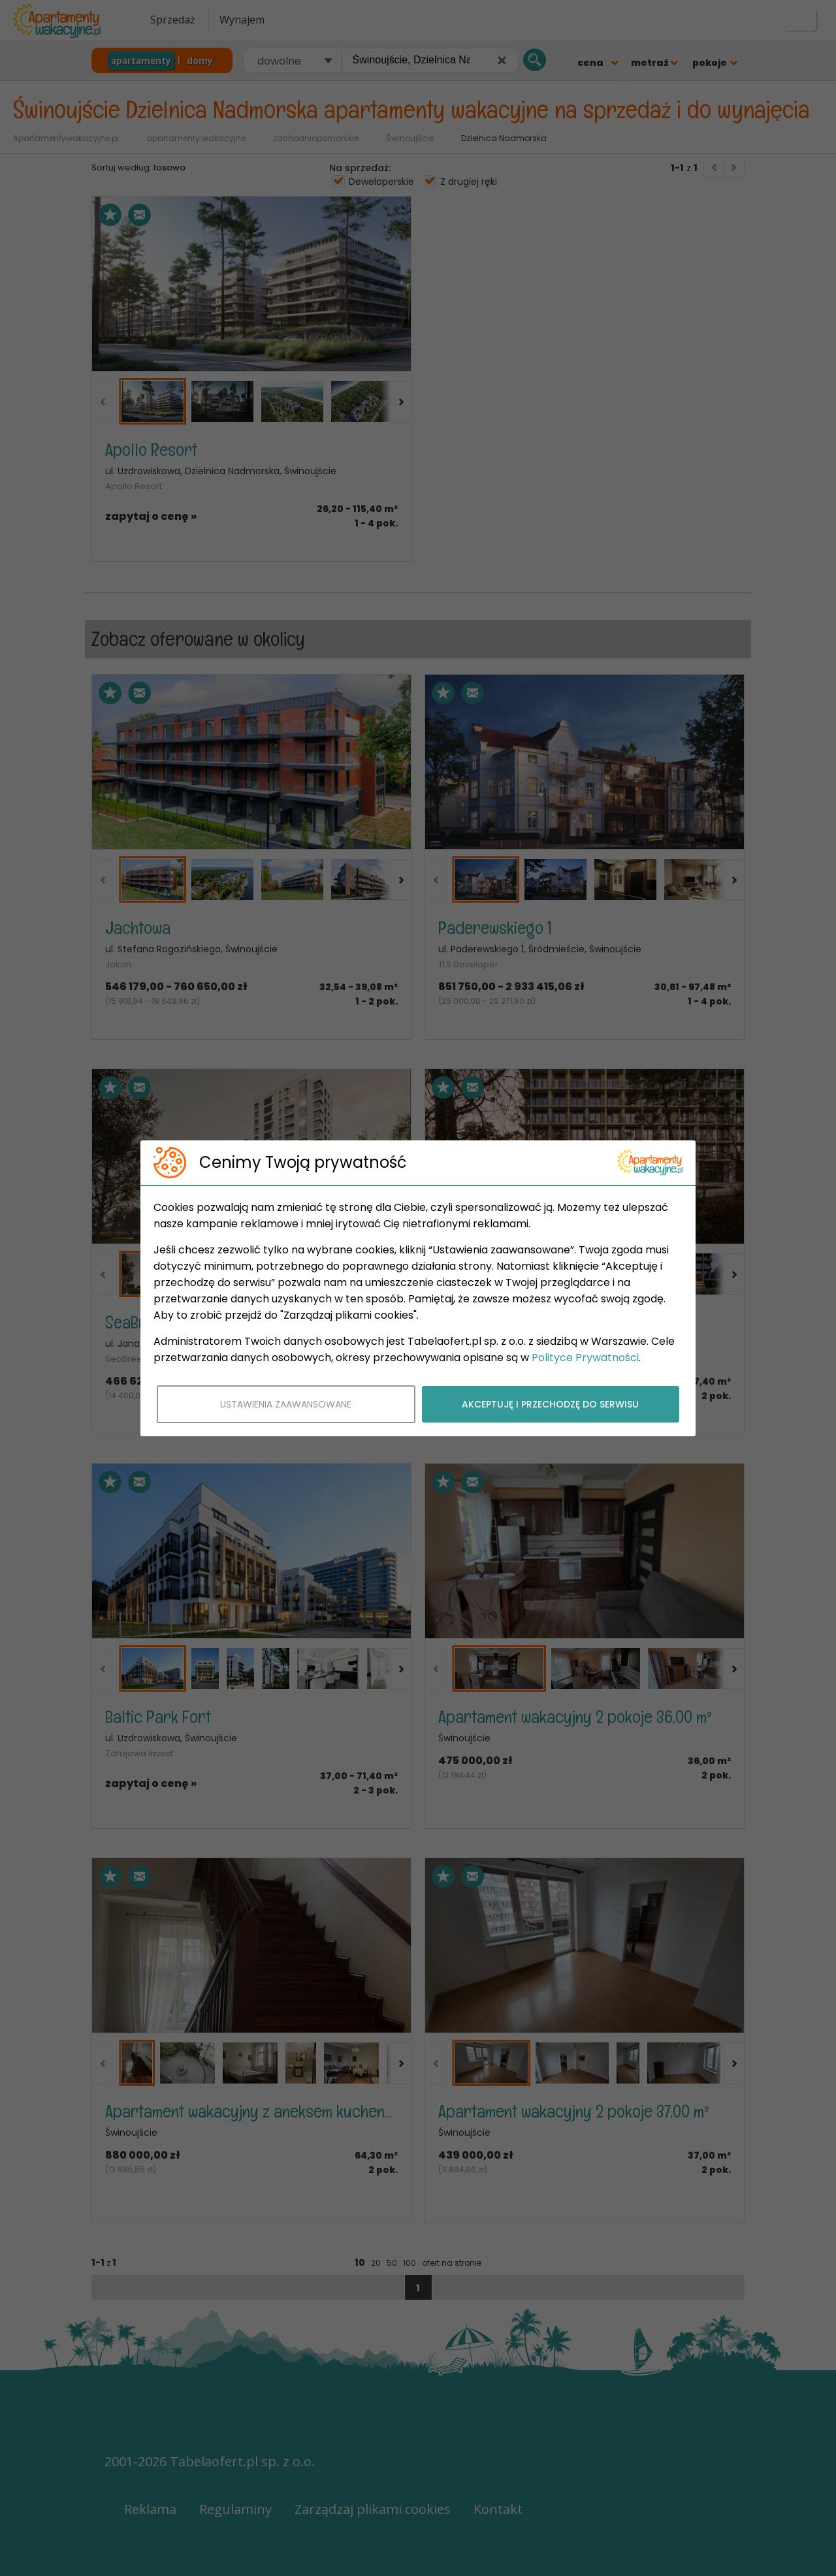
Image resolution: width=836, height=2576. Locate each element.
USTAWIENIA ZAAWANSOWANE (285, 1404)
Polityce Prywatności (585, 1357)
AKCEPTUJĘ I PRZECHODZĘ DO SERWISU (550, 1404)
